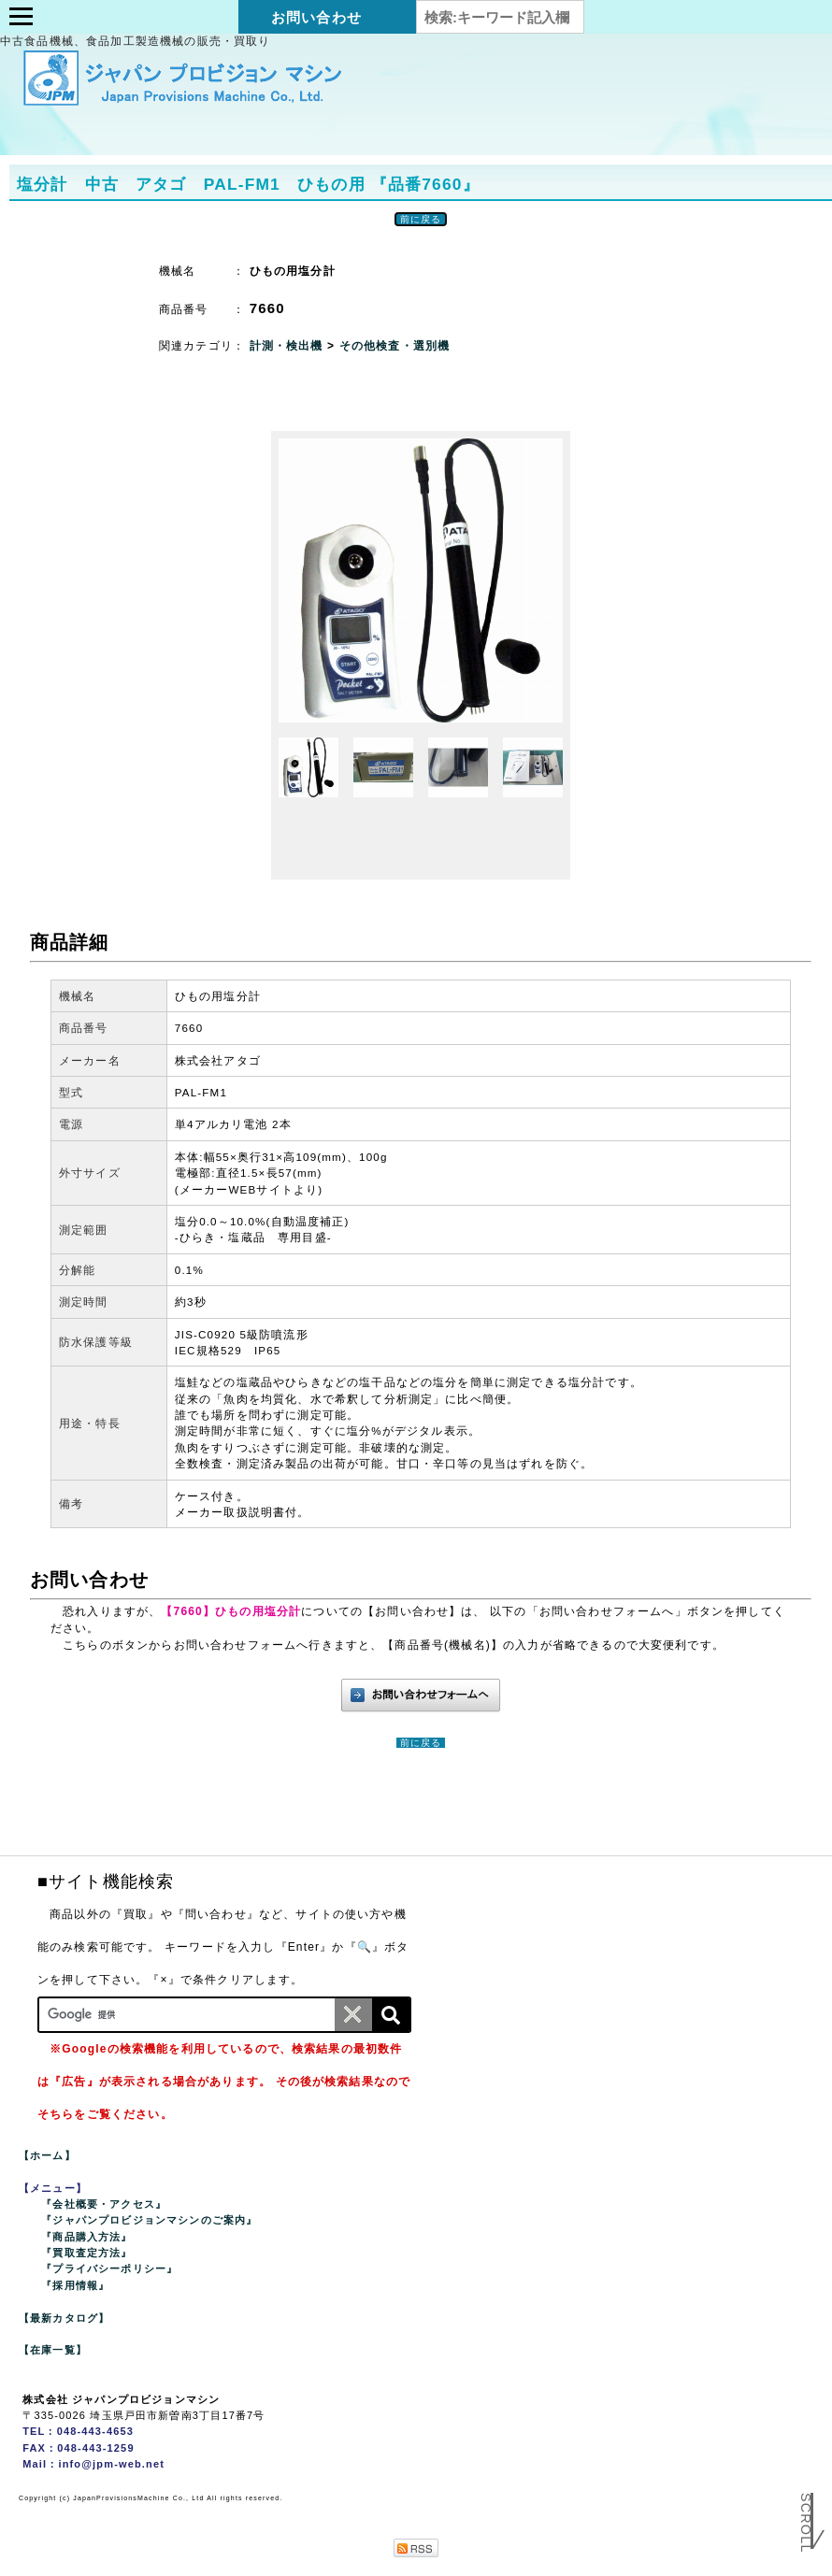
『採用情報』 (75, 2285)
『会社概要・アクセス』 (103, 2204)
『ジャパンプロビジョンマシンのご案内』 (149, 2219)
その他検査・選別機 (394, 345)
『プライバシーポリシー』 (109, 2268)
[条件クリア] (353, 2014)
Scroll (805, 2530)
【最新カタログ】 (64, 2318)
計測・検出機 (288, 345)
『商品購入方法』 (86, 2236)
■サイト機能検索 (105, 1881)
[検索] (390, 2014)
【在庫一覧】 (53, 2349)
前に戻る (421, 219)
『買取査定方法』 (86, 2252)
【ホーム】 (47, 2155)
